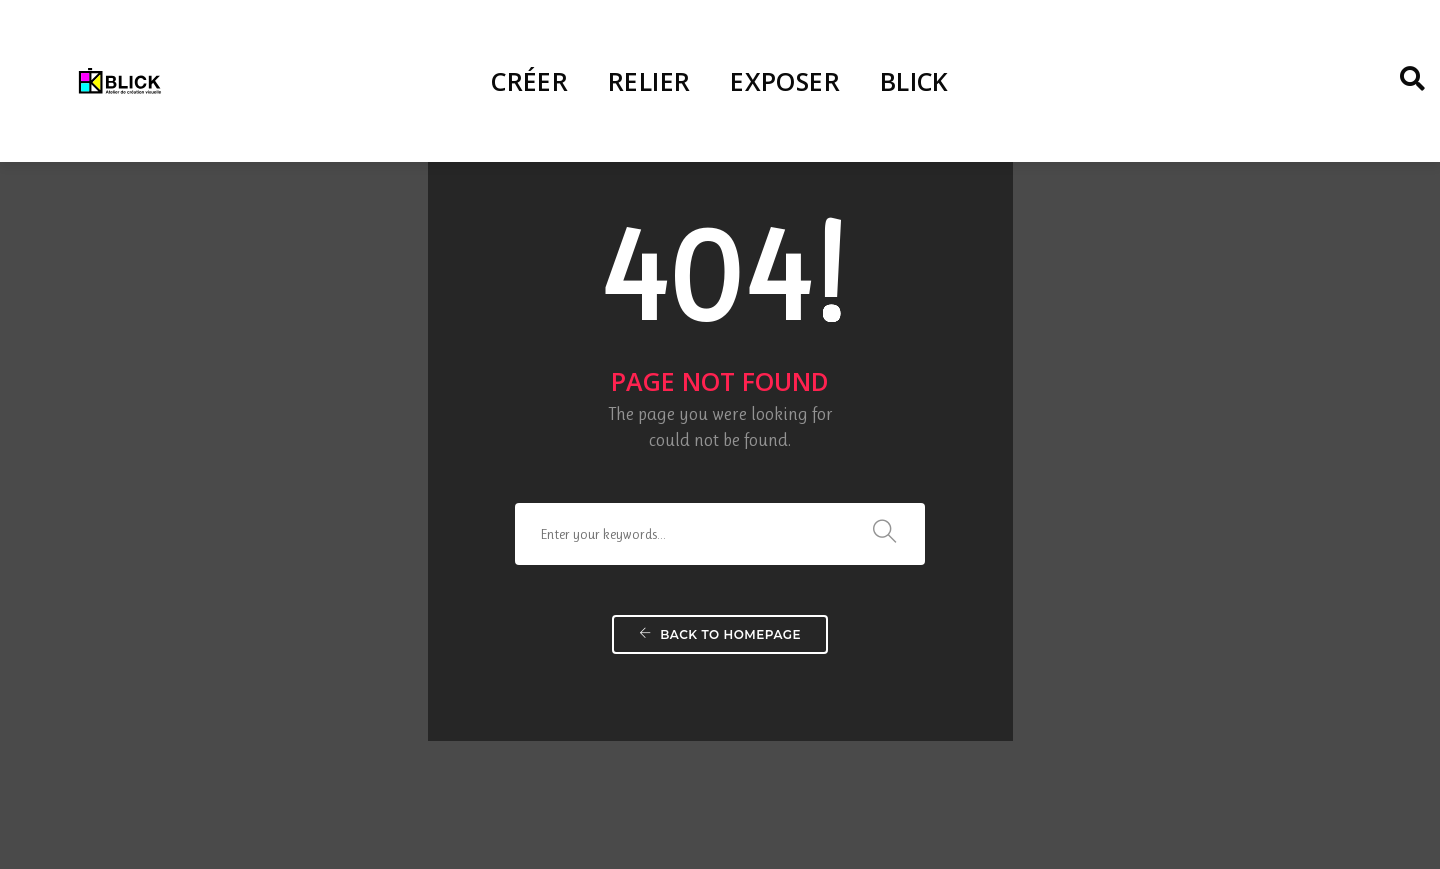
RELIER (649, 81)
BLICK (914, 81)
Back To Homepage (720, 591)
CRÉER (529, 81)
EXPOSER (785, 81)
